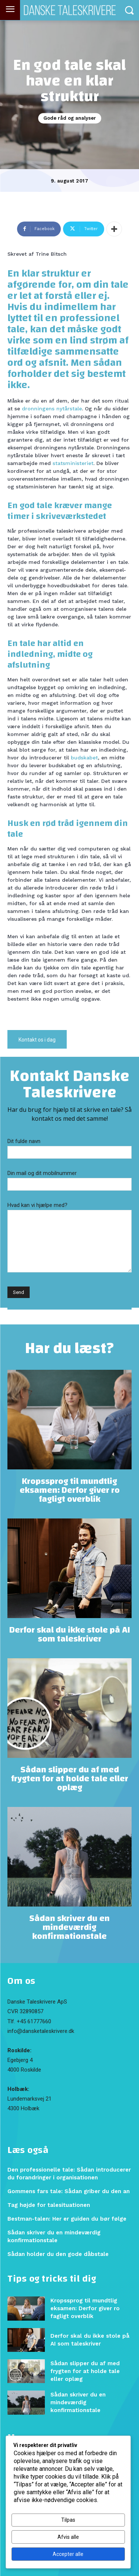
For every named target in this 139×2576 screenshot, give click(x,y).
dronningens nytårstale (52, 408)
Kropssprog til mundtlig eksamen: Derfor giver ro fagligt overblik (70, 1490)
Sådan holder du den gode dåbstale (58, 2254)
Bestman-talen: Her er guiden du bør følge (66, 2218)
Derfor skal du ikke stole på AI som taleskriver (69, 1634)
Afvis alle (68, 2537)
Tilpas (68, 2520)
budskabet (84, 758)
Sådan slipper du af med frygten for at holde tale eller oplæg (69, 1779)
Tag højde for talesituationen (48, 2205)
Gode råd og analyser (69, 118)
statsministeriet (73, 463)
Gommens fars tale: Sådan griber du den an (68, 2191)
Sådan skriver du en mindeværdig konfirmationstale (69, 1927)
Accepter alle (68, 2554)
